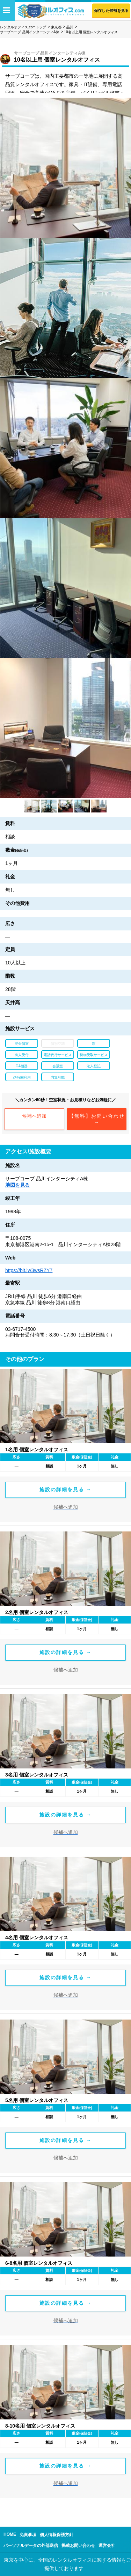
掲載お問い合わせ (78, 2545)
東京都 (56, 27)
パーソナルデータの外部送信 (30, 2545)
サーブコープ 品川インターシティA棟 (29, 32)
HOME (9, 2534)
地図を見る (17, 1185)
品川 (69, 27)
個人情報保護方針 (56, 2534)
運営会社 (107, 2545)
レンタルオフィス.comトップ (23, 27)
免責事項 (28, 2534)
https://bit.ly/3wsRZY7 (28, 1270)
